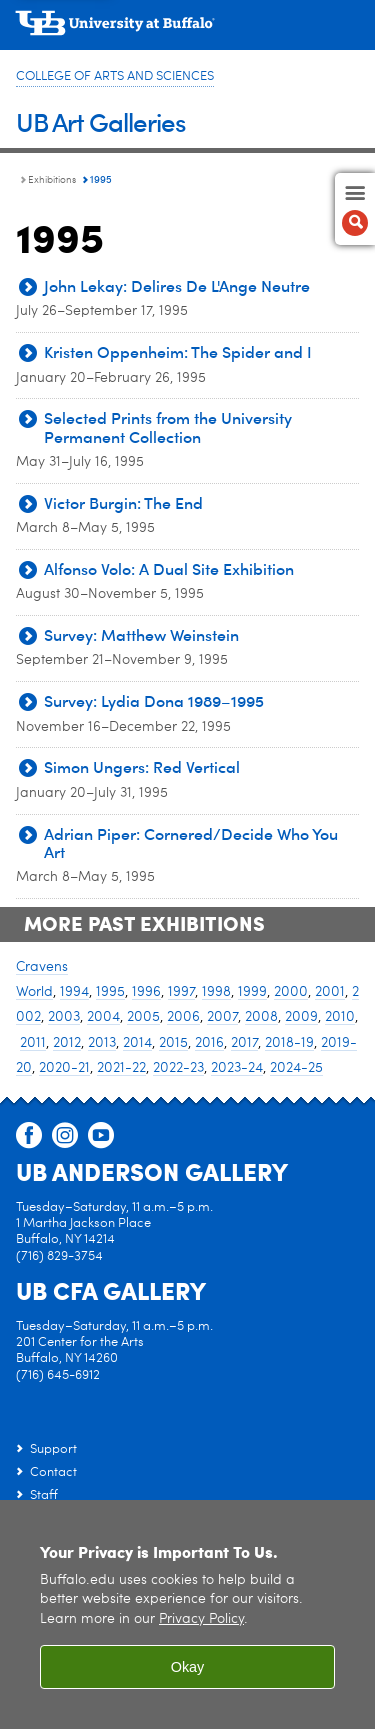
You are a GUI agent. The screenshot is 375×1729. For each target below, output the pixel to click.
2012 (67, 1043)
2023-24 (237, 1068)
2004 (103, 1017)
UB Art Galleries (101, 121)
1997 (181, 992)
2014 (137, 1043)
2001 (330, 992)
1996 (146, 992)
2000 (291, 992)
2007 (222, 1017)
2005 (143, 1017)
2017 (244, 1043)
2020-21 (64, 1068)
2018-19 (289, 1043)
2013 (102, 1043)
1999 (252, 992)
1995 (110, 992)
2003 (64, 1017)
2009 (301, 1017)
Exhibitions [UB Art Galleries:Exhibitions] (52, 180)
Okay (188, 1667)
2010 (340, 1017)
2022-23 (178, 1068)
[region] (187, 1614)
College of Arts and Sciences (115, 76)
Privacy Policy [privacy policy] (201, 1619)
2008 (261, 1017)
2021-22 (121, 1068)
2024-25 (296, 1068)
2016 (209, 1043)
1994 (74, 992)
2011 (33, 1043)
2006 (183, 1017)
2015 (173, 1043)
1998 (216, 992)
